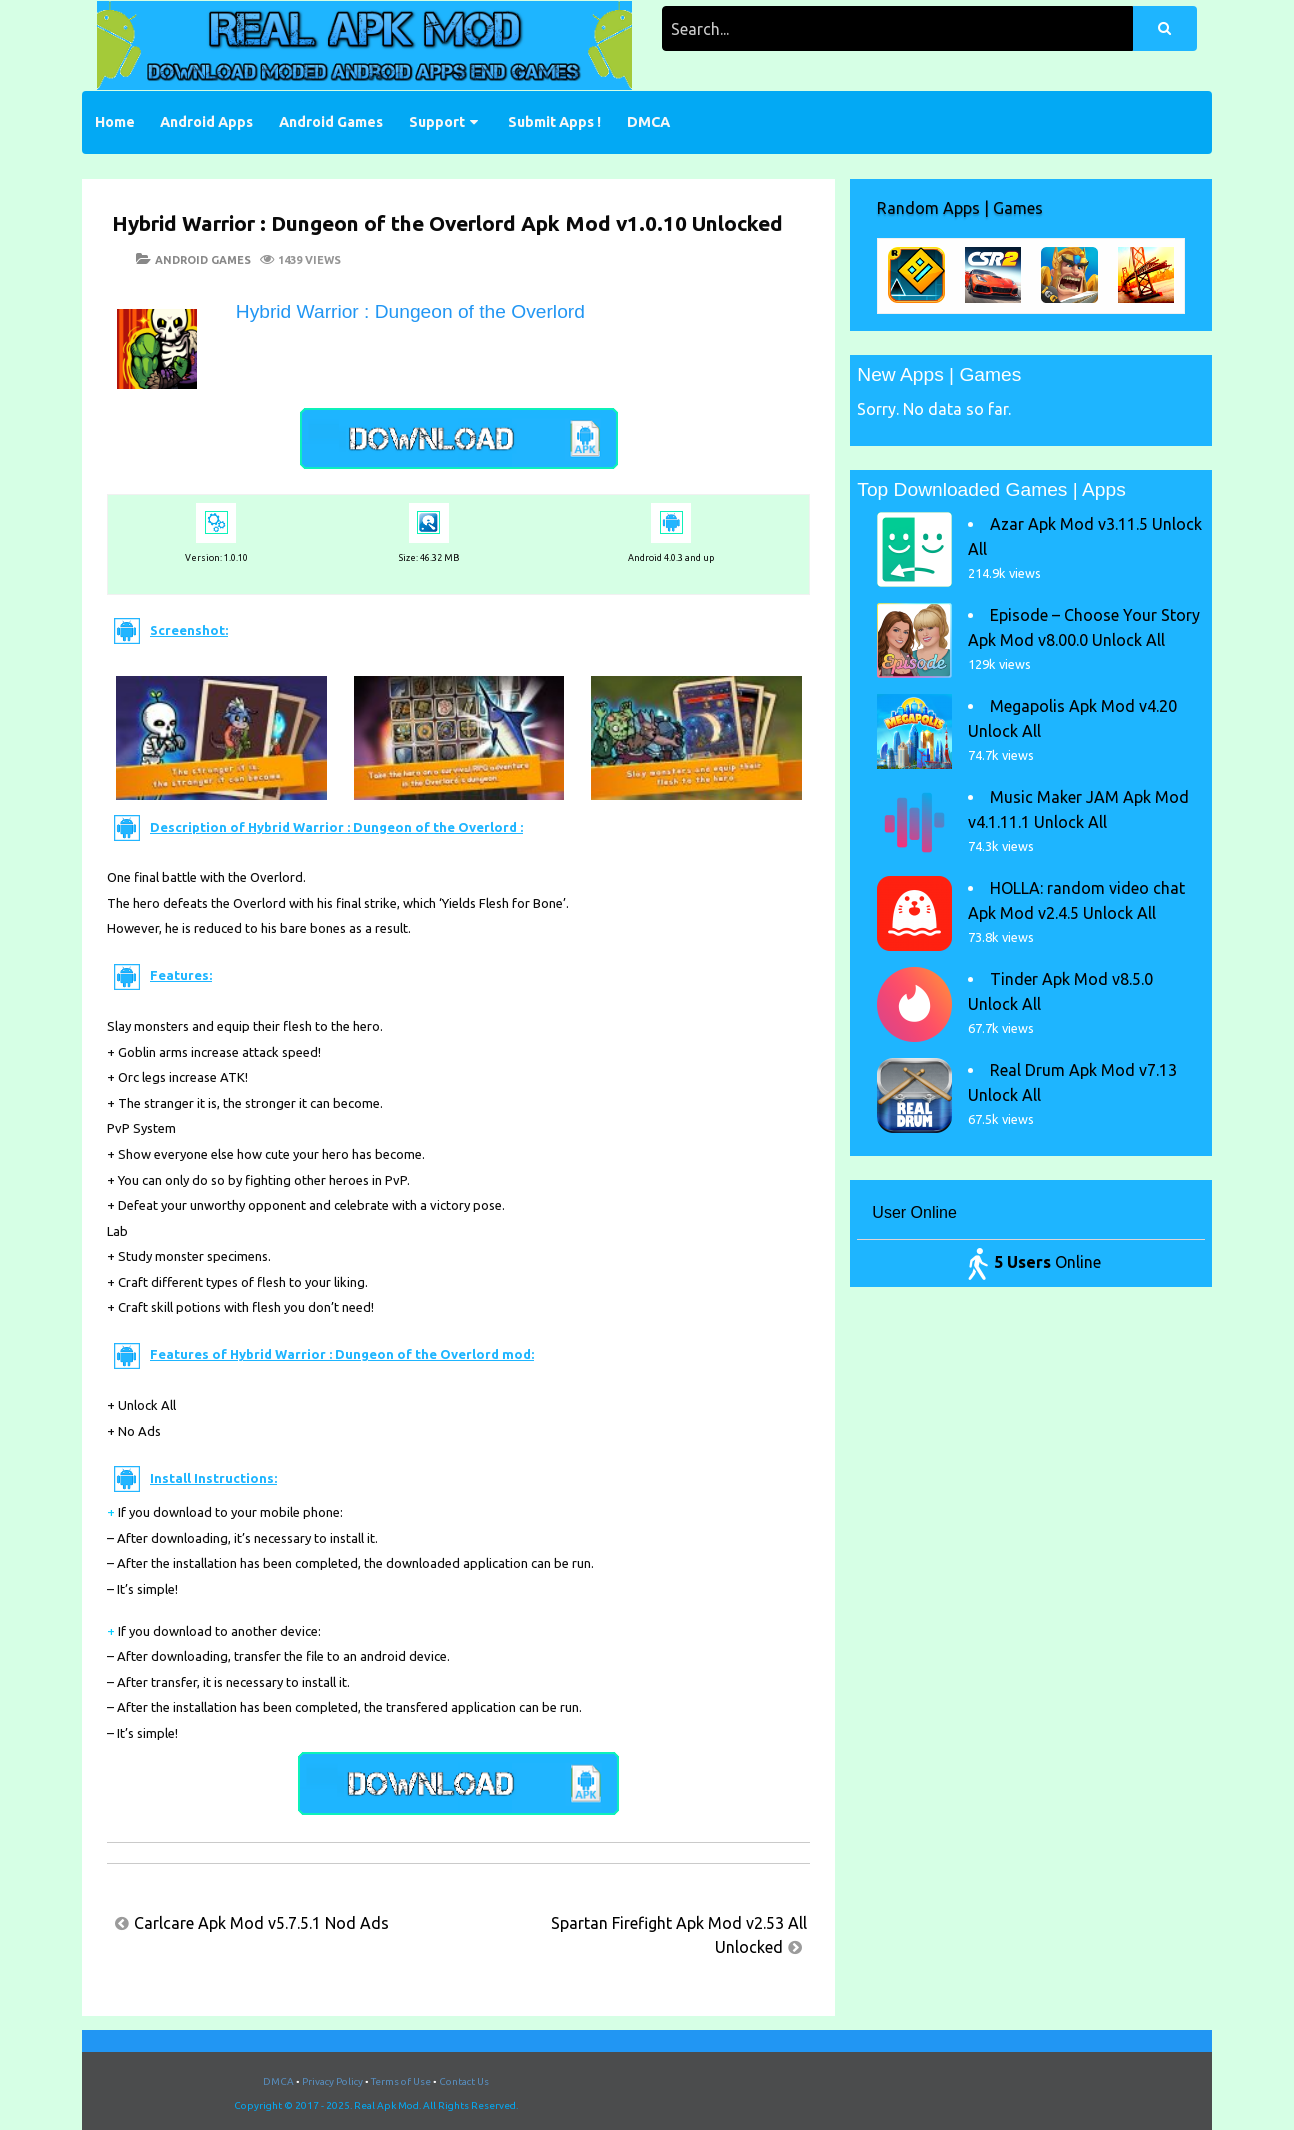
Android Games (331, 122)
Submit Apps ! (554, 122)
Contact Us (464, 2081)
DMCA (648, 122)
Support (437, 122)
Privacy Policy (332, 2081)
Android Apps (206, 122)
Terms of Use (401, 2081)
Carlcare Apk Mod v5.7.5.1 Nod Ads (261, 1923)
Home (115, 122)
